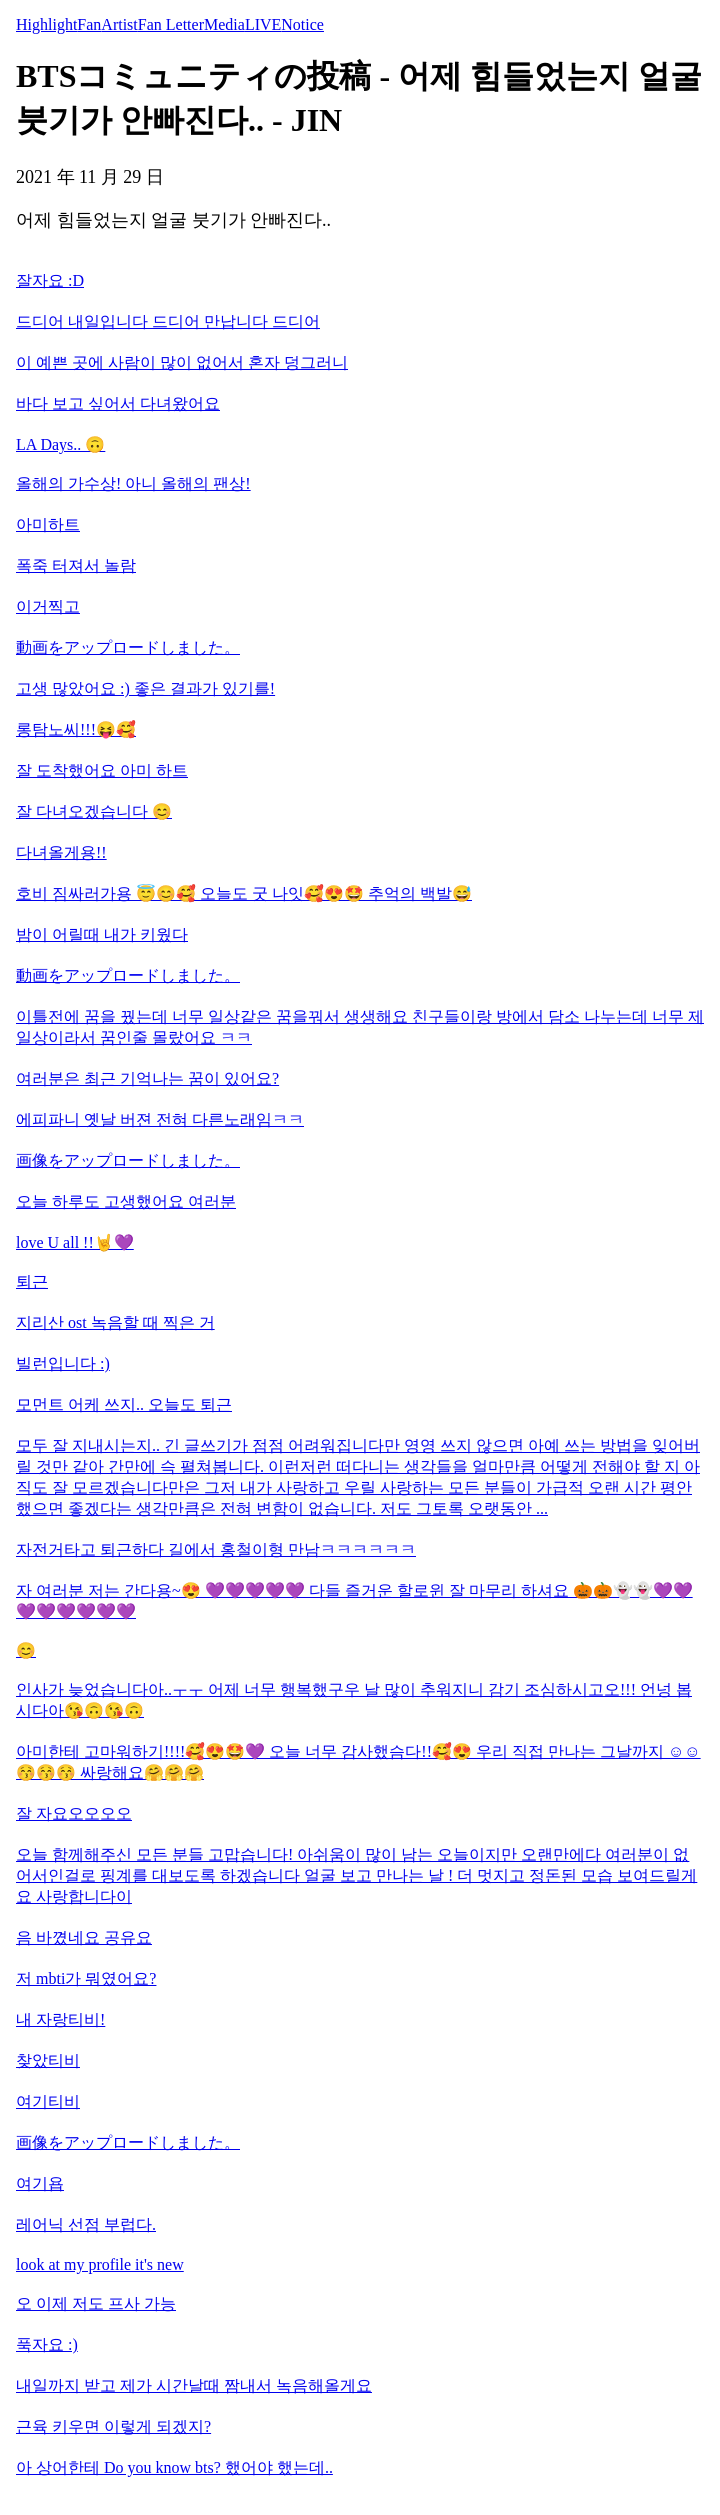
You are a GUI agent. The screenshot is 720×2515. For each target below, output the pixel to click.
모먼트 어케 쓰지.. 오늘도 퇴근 (124, 1404)
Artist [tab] (119, 24)
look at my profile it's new (100, 2264)
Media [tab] (224, 24)
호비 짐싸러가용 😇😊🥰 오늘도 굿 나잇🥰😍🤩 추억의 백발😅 (244, 893)
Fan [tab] (89, 24)
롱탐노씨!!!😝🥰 (76, 729)
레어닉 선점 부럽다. (86, 2224)
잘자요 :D (50, 280)
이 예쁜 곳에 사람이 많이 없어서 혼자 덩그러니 (182, 362)
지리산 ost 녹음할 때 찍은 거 (115, 1322)
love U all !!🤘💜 (75, 1242)
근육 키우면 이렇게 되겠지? (113, 2426)
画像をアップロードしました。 (128, 1160)
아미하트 (48, 524)
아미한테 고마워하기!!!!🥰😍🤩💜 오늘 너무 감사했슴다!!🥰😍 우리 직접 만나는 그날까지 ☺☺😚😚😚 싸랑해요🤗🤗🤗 (358, 1762)
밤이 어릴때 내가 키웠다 (102, 934)
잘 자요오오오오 (74, 1813)
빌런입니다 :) (63, 1363)
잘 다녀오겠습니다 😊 (94, 811)
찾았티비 (48, 2060)
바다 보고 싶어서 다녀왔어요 (118, 403)
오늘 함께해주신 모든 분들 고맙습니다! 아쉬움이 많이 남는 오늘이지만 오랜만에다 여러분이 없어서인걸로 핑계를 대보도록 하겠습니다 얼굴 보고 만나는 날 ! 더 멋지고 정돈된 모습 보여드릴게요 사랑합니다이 (356, 1875)
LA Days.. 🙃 (60, 444)
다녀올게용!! (61, 852)
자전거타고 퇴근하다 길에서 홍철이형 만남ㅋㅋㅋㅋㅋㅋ (216, 1549)
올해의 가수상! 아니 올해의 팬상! (133, 483)
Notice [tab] (302, 24)
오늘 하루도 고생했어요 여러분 (126, 1201)
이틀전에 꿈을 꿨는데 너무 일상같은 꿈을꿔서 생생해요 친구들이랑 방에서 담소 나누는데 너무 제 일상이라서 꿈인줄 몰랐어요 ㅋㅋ (360, 1027)
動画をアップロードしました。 (128, 647)
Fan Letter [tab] (171, 24)
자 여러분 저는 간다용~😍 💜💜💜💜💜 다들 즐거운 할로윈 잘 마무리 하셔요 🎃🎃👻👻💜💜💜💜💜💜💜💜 (354, 1601)
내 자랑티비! (60, 2019)
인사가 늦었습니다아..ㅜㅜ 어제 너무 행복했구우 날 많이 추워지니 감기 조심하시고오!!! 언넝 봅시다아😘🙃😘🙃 (354, 1700)
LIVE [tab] (263, 24)
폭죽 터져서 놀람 (76, 565)
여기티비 (48, 2101)
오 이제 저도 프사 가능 (96, 2303)
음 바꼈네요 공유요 (84, 1937)
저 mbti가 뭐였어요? (86, 1978)
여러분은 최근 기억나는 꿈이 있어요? (147, 1078)
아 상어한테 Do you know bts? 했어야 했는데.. (174, 2467)
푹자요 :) (47, 2344)
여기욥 (40, 2183)
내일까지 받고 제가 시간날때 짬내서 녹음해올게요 (194, 2385)
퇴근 (32, 1281)
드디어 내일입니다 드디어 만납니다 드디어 (168, 321)
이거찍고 (48, 606)
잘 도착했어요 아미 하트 (102, 770)
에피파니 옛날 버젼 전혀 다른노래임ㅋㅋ (160, 1119)
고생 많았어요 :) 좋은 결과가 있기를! (145, 688)
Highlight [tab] (46, 24)
